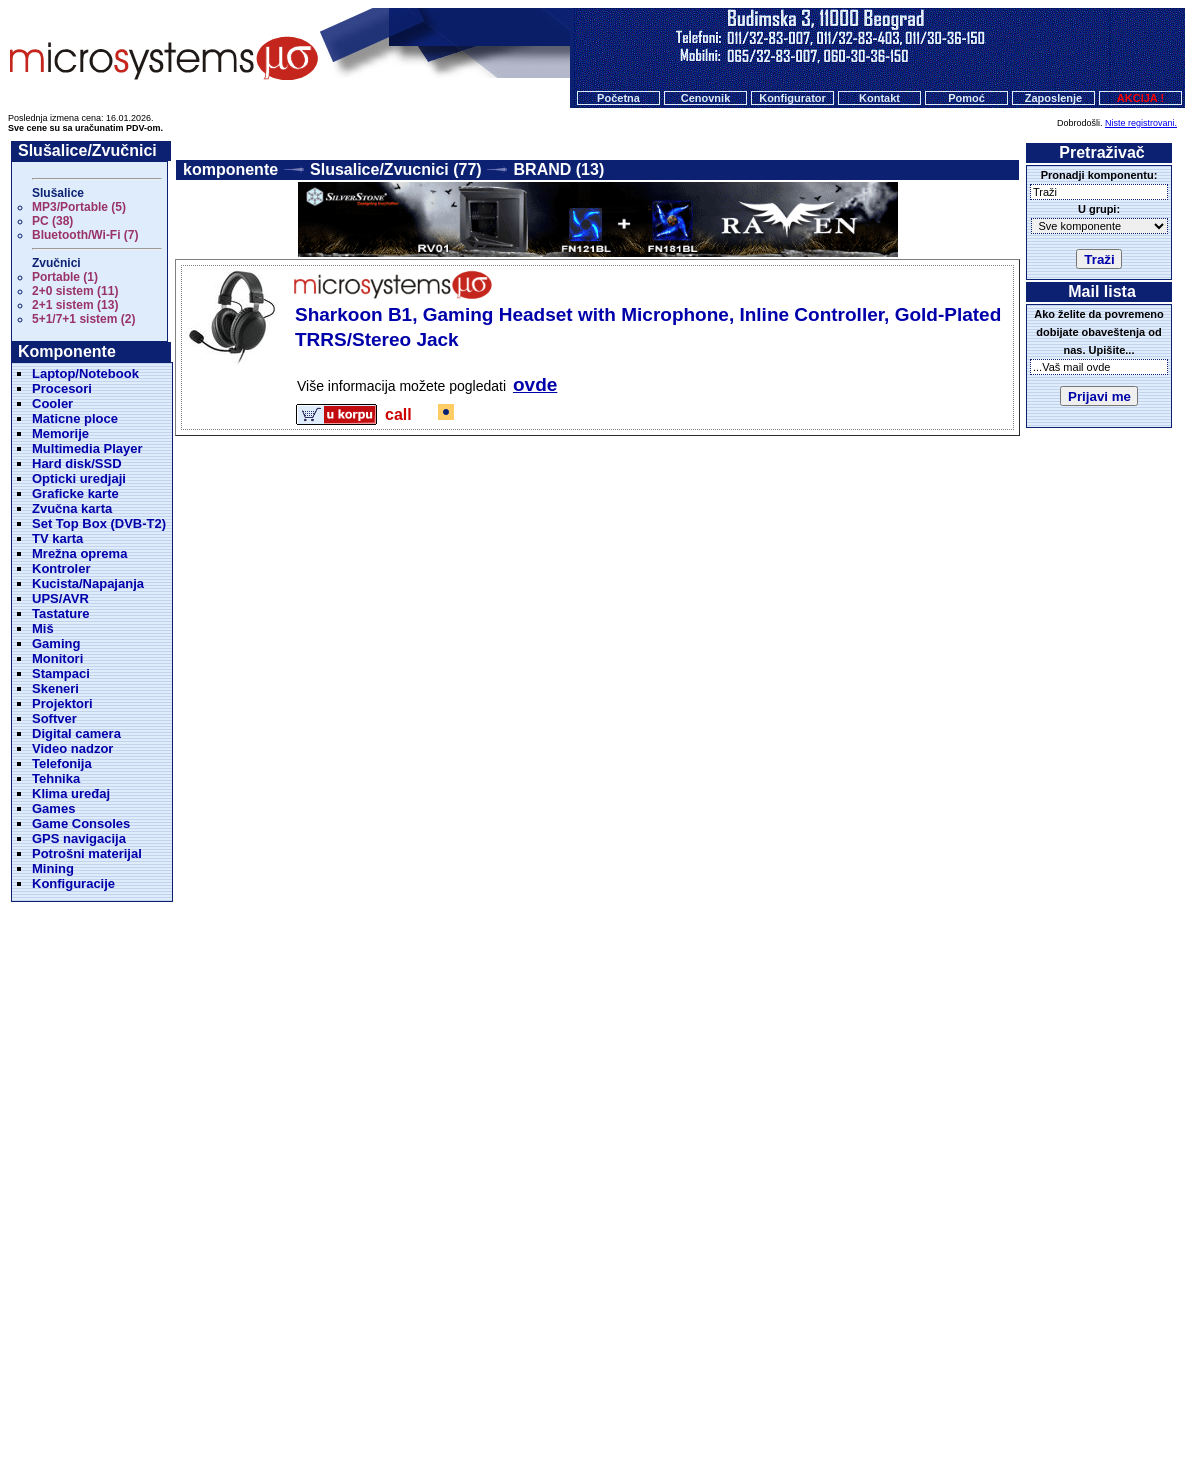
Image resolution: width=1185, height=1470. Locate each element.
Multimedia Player (87, 448)
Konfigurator (792, 98)
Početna (618, 98)
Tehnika (56, 778)
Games (53, 808)
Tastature (61, 613)
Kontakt (879, 98)
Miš (43, 628)
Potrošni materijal (87, 853)
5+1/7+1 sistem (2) (83, 319)
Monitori (57, 658)
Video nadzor (72, 748)
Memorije (60, 433)
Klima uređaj (71, 793)
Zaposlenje (1053, 98)
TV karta (57, 538)
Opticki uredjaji (79, 478)
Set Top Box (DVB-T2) (99, 523)
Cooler (52, 403)
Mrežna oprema (79, 553)
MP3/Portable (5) (79, 207)
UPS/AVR (60, 598)
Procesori (62, 388)
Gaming (56, 643)
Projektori (62, 703)
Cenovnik (706, 98)
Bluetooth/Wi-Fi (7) (85, 235)
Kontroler (61, 568)
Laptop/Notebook (85, 373)
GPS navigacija (79, 838)
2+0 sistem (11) (75, 291)
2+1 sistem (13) (75, 305)
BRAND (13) (559, 169)
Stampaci (61, 673)
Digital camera (76, 733)
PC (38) (52, 221)
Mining (53, 868)
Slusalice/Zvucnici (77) (396, 169)
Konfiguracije (73, 883)
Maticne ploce (75, 418)
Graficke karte (75, 493)
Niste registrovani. (1141, 123)
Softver (54, 718)
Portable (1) (65, 277)
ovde (535, 384)
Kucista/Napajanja (88, 583)
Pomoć (966, 98)
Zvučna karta (72, 508)
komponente (230, 169)
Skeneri (55, 688)
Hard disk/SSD (77, 463)
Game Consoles (81, 823)
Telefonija (62, 763)
